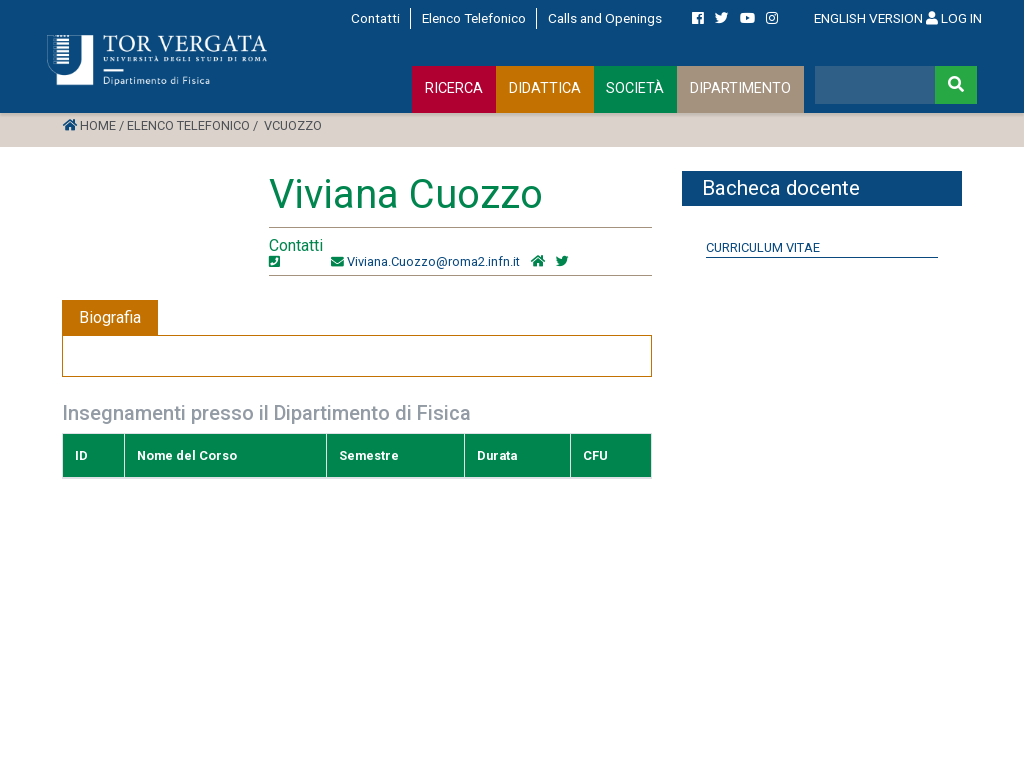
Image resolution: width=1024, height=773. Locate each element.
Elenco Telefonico (474, 18)
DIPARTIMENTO (740, 88)
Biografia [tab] (110, 317)
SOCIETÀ (635, 88)
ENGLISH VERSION (868, 18)
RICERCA (454, 88)
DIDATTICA (545, 88)
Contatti (375, 18)
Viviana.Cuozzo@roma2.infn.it (433, 261)
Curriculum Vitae (763, 247)
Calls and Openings (605, 18)
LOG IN (954, 18)
